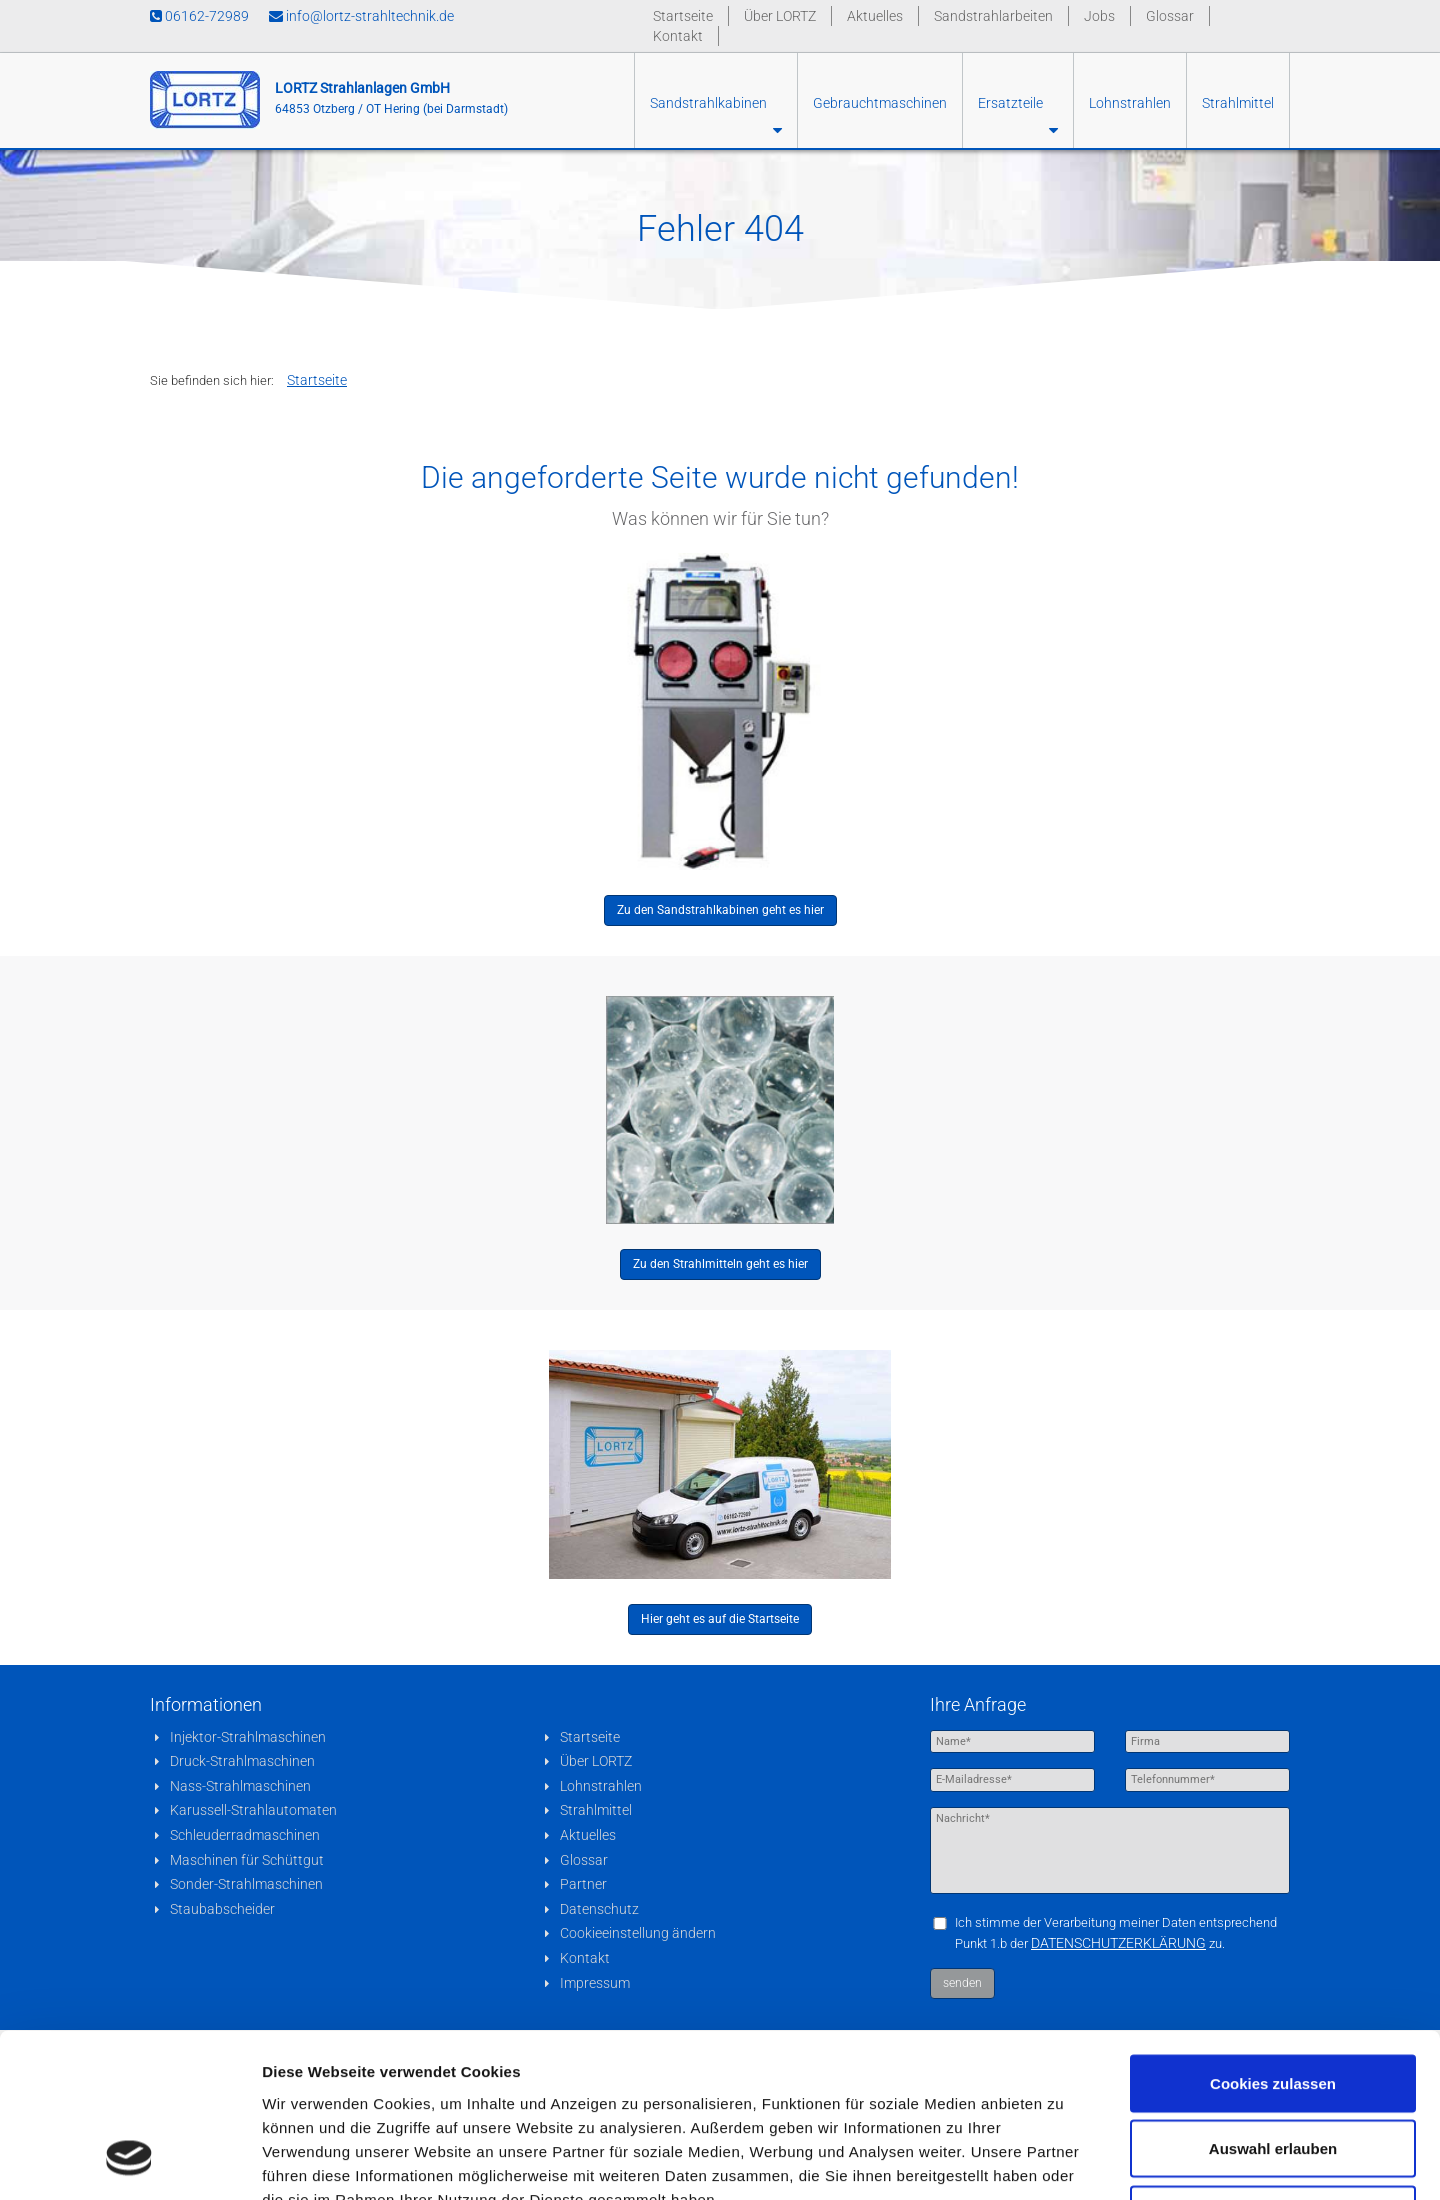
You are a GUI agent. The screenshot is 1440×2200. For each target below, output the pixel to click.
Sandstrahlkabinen (716, 117)
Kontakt (678, 36)
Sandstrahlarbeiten (993, 16)
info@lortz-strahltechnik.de (361, 16)
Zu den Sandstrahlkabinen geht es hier (720, 910)
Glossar (1170, 16)
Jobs (1099, 16)
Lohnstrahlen (1130, 103)
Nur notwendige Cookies (1273, 2068)
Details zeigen (1063, 2160)
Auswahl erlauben (1273, 2003)
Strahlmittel (1238, 103)
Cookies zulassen (1273, 1937)
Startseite (683, 16)
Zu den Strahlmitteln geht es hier (720, 1264)
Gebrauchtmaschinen (880, 103)
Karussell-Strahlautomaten (253, 1810)
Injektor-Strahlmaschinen (248, 1737)
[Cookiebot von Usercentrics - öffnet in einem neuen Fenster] (129, 2161)
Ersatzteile (1018, 117)
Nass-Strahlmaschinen (240, 1786)
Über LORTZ (780, 16)
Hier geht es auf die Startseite (720, 1619)
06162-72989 (199, 16)
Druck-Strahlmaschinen (242, 1761)
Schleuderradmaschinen (245, 1835)
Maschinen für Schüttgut (247, 1860)
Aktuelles (875, 16)
